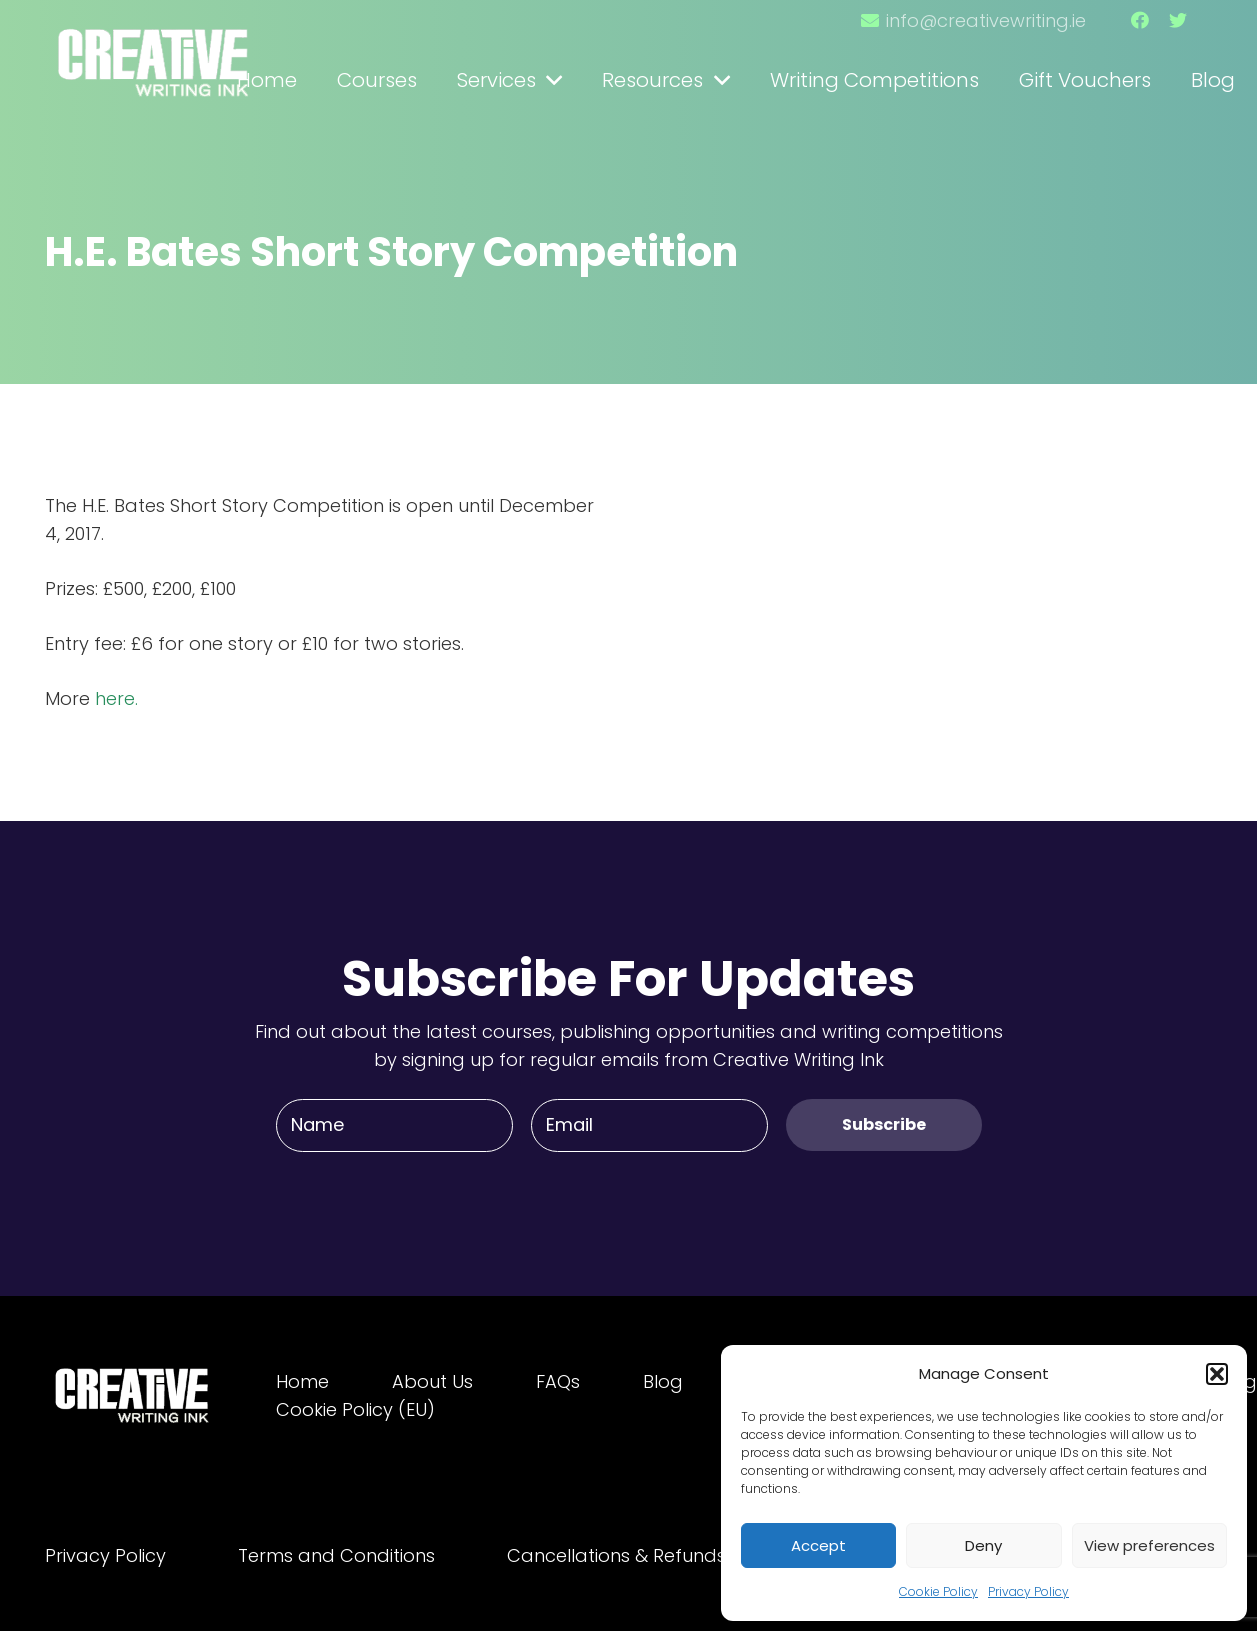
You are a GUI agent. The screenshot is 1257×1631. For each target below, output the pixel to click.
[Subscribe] (884, 1124)
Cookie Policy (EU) (355, 1409)
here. (116, 698)
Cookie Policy (938, 1591)
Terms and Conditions (336, 1555)
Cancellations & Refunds (616, 1555)
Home (302, 1381)
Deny (983, 1545)
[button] (1217, 1374)
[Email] (649, 1125)
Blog (663, 1381)
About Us (432, 1381)
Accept (818, 1545)
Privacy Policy (1028, 1591)
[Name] (394, 1125)
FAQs (558, 1381)
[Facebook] (1140, 20)
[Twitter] (1178, 20)
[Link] (155, 53)
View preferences (1149, 1545)
